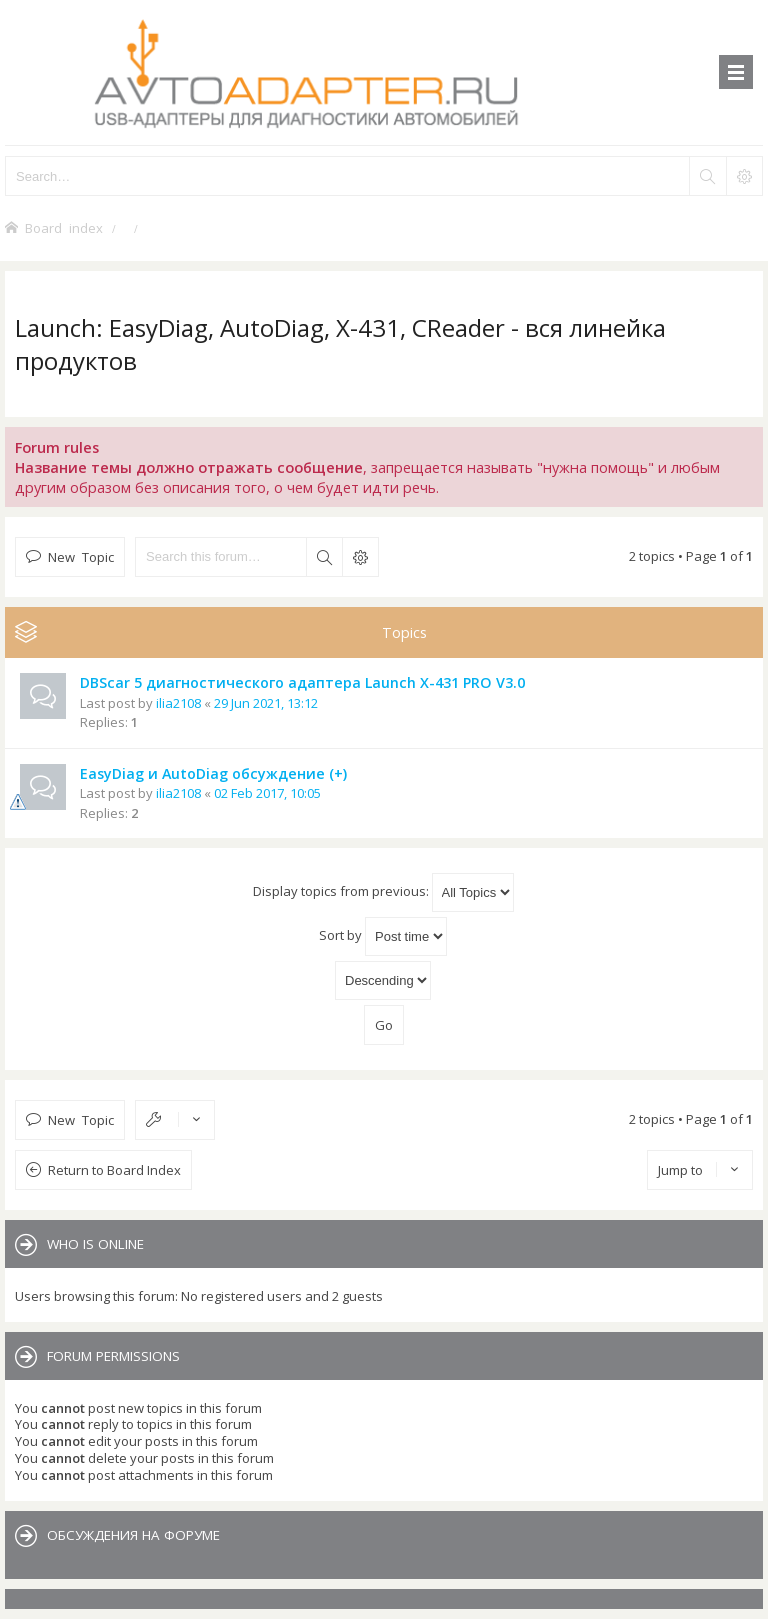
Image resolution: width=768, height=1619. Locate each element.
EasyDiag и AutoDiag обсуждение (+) (213, 773)
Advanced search (360, 557)
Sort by (383, 936)
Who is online (95, 1244)
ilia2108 (178, 703)
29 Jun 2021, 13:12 (266, 703)
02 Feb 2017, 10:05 (267, 793)
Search (324, 557)
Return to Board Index (114, 1170)
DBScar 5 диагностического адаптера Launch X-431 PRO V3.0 (302, 682)
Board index (64, 227)
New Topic (81, 556)
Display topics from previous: (383, 892)
